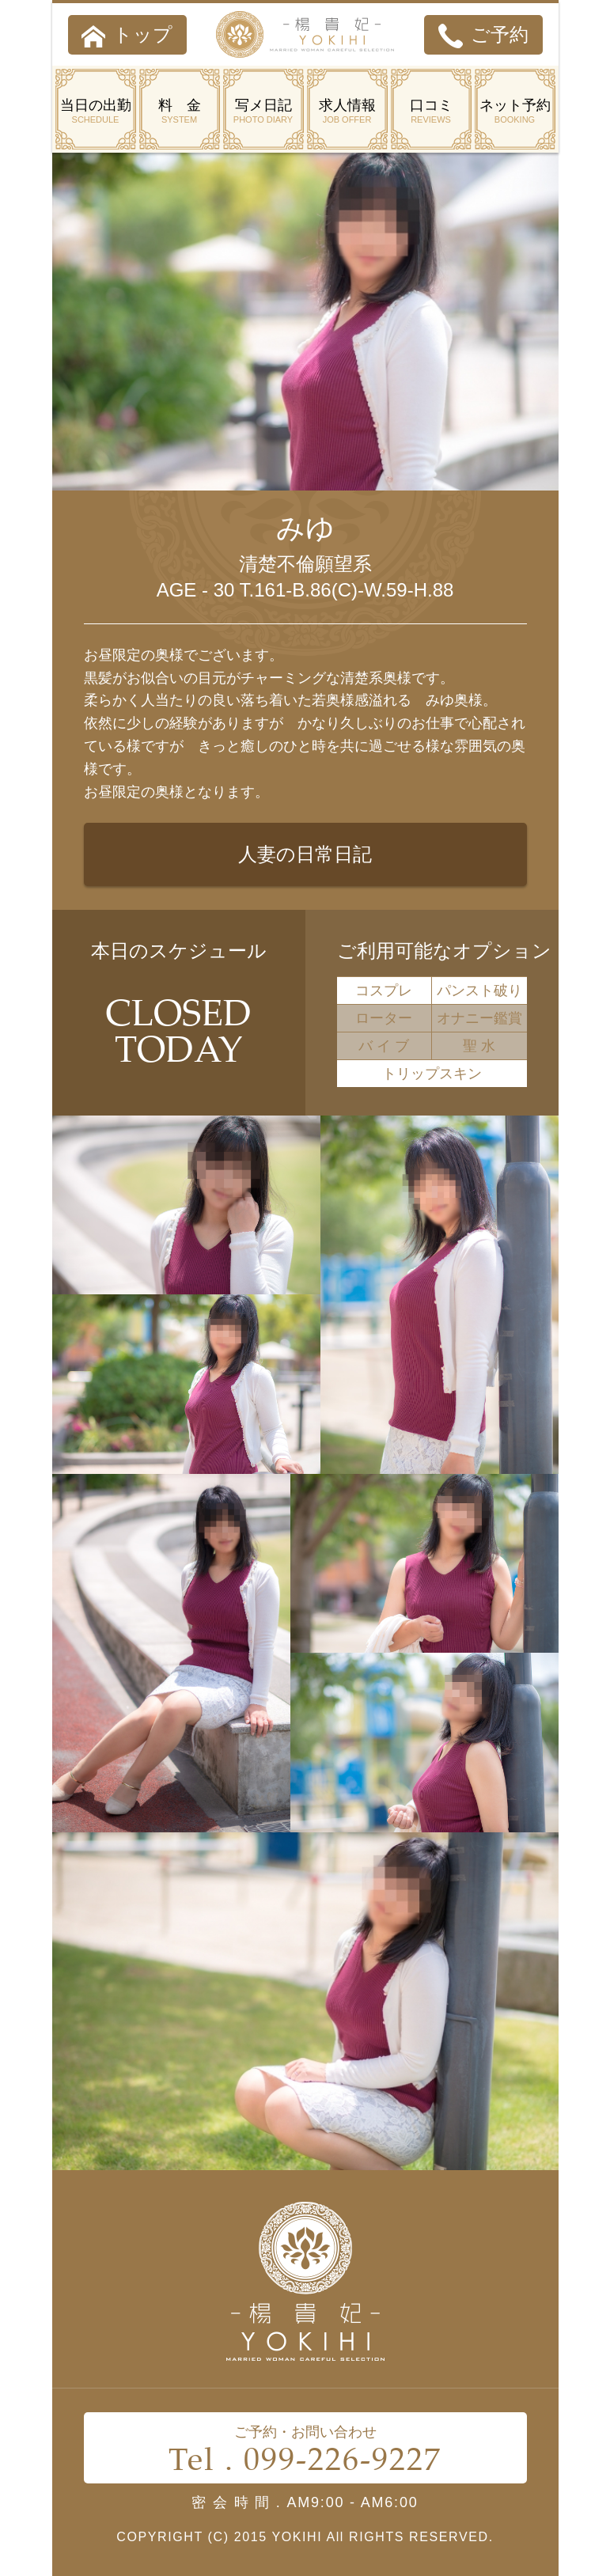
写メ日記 (263, 112)
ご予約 (483, 36)
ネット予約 (515, 112)
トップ (126, 35)
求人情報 (347, 112)
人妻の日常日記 (305, 854)
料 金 (179, 112)
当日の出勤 (95, 112)
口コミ (431, 112)
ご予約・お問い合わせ (305, 2451)
